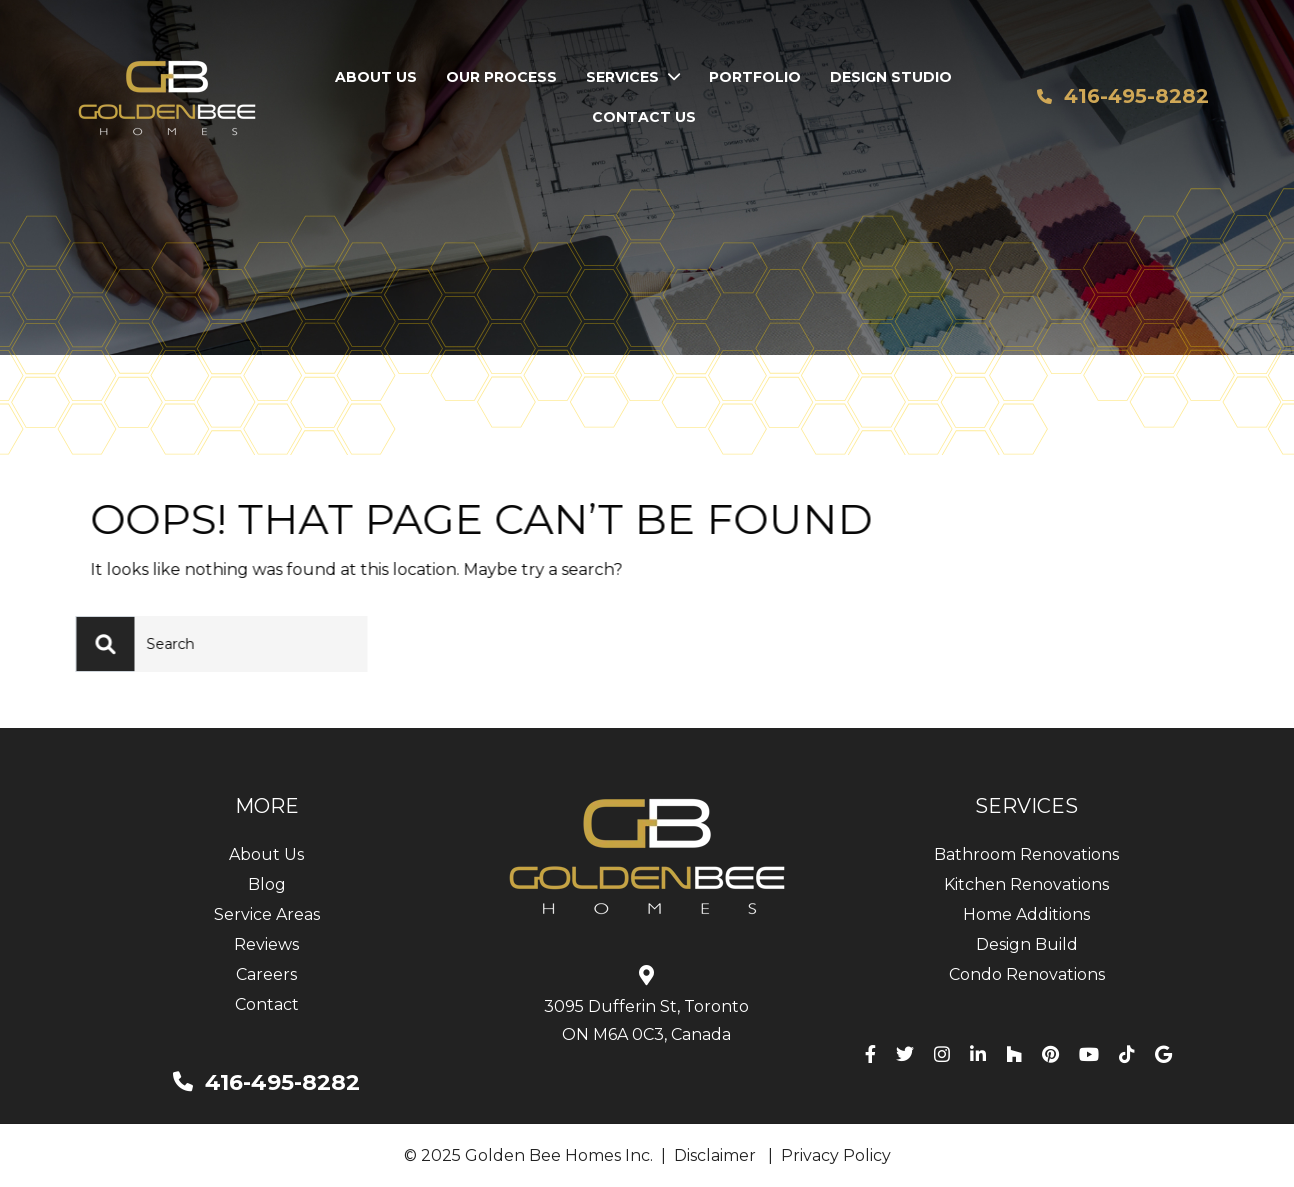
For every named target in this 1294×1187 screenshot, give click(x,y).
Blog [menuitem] (267, 884)
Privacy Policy (836, 1155)
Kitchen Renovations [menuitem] (1026, 884)
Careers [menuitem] (266, 974)
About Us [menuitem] (376, 77)
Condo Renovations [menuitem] (1027, 974)
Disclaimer (715, 1155)
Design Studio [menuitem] (891, 77)
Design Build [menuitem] (1027, 944)
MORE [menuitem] (267, 806)
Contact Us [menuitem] (644, 117)
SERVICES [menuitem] (1026, 806)
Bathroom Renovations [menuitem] (1026, 854)
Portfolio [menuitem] (755, 77)
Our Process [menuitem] (501, 77)
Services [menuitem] (622, 77)
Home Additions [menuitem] (1026, 914)
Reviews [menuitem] (266, 944)
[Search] (126, 644)
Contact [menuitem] (267, 1004)
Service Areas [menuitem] (267, 914)
